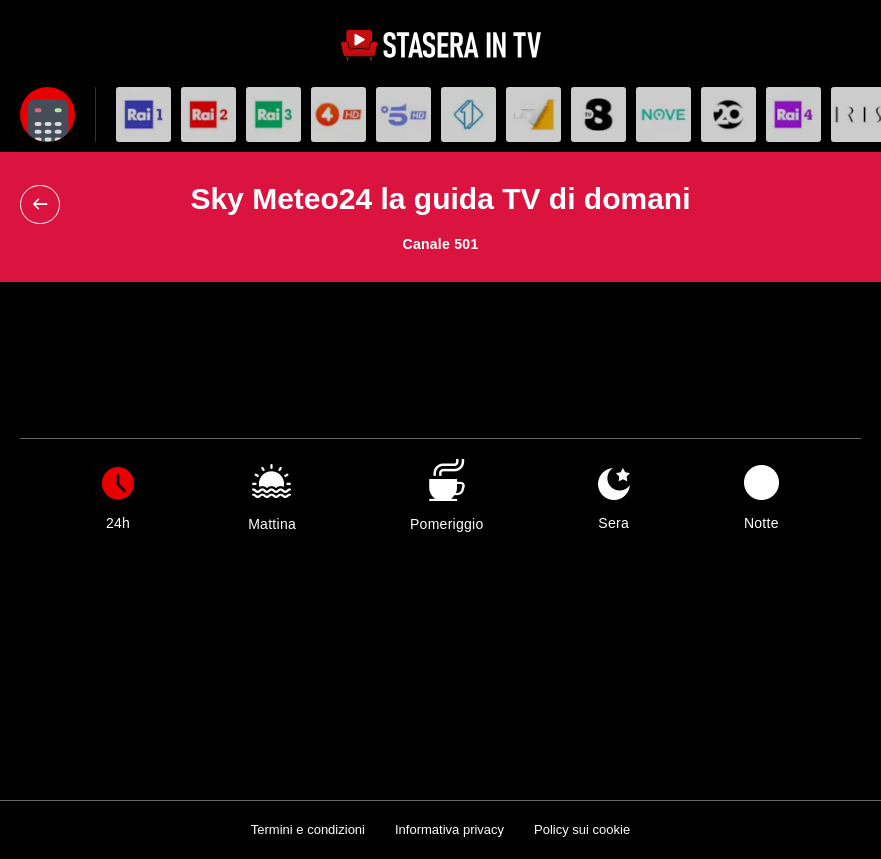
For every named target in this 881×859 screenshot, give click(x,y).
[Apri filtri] (47, 114)
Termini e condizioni (308, 829)
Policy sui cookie (582, 829)
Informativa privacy (449, 829)
